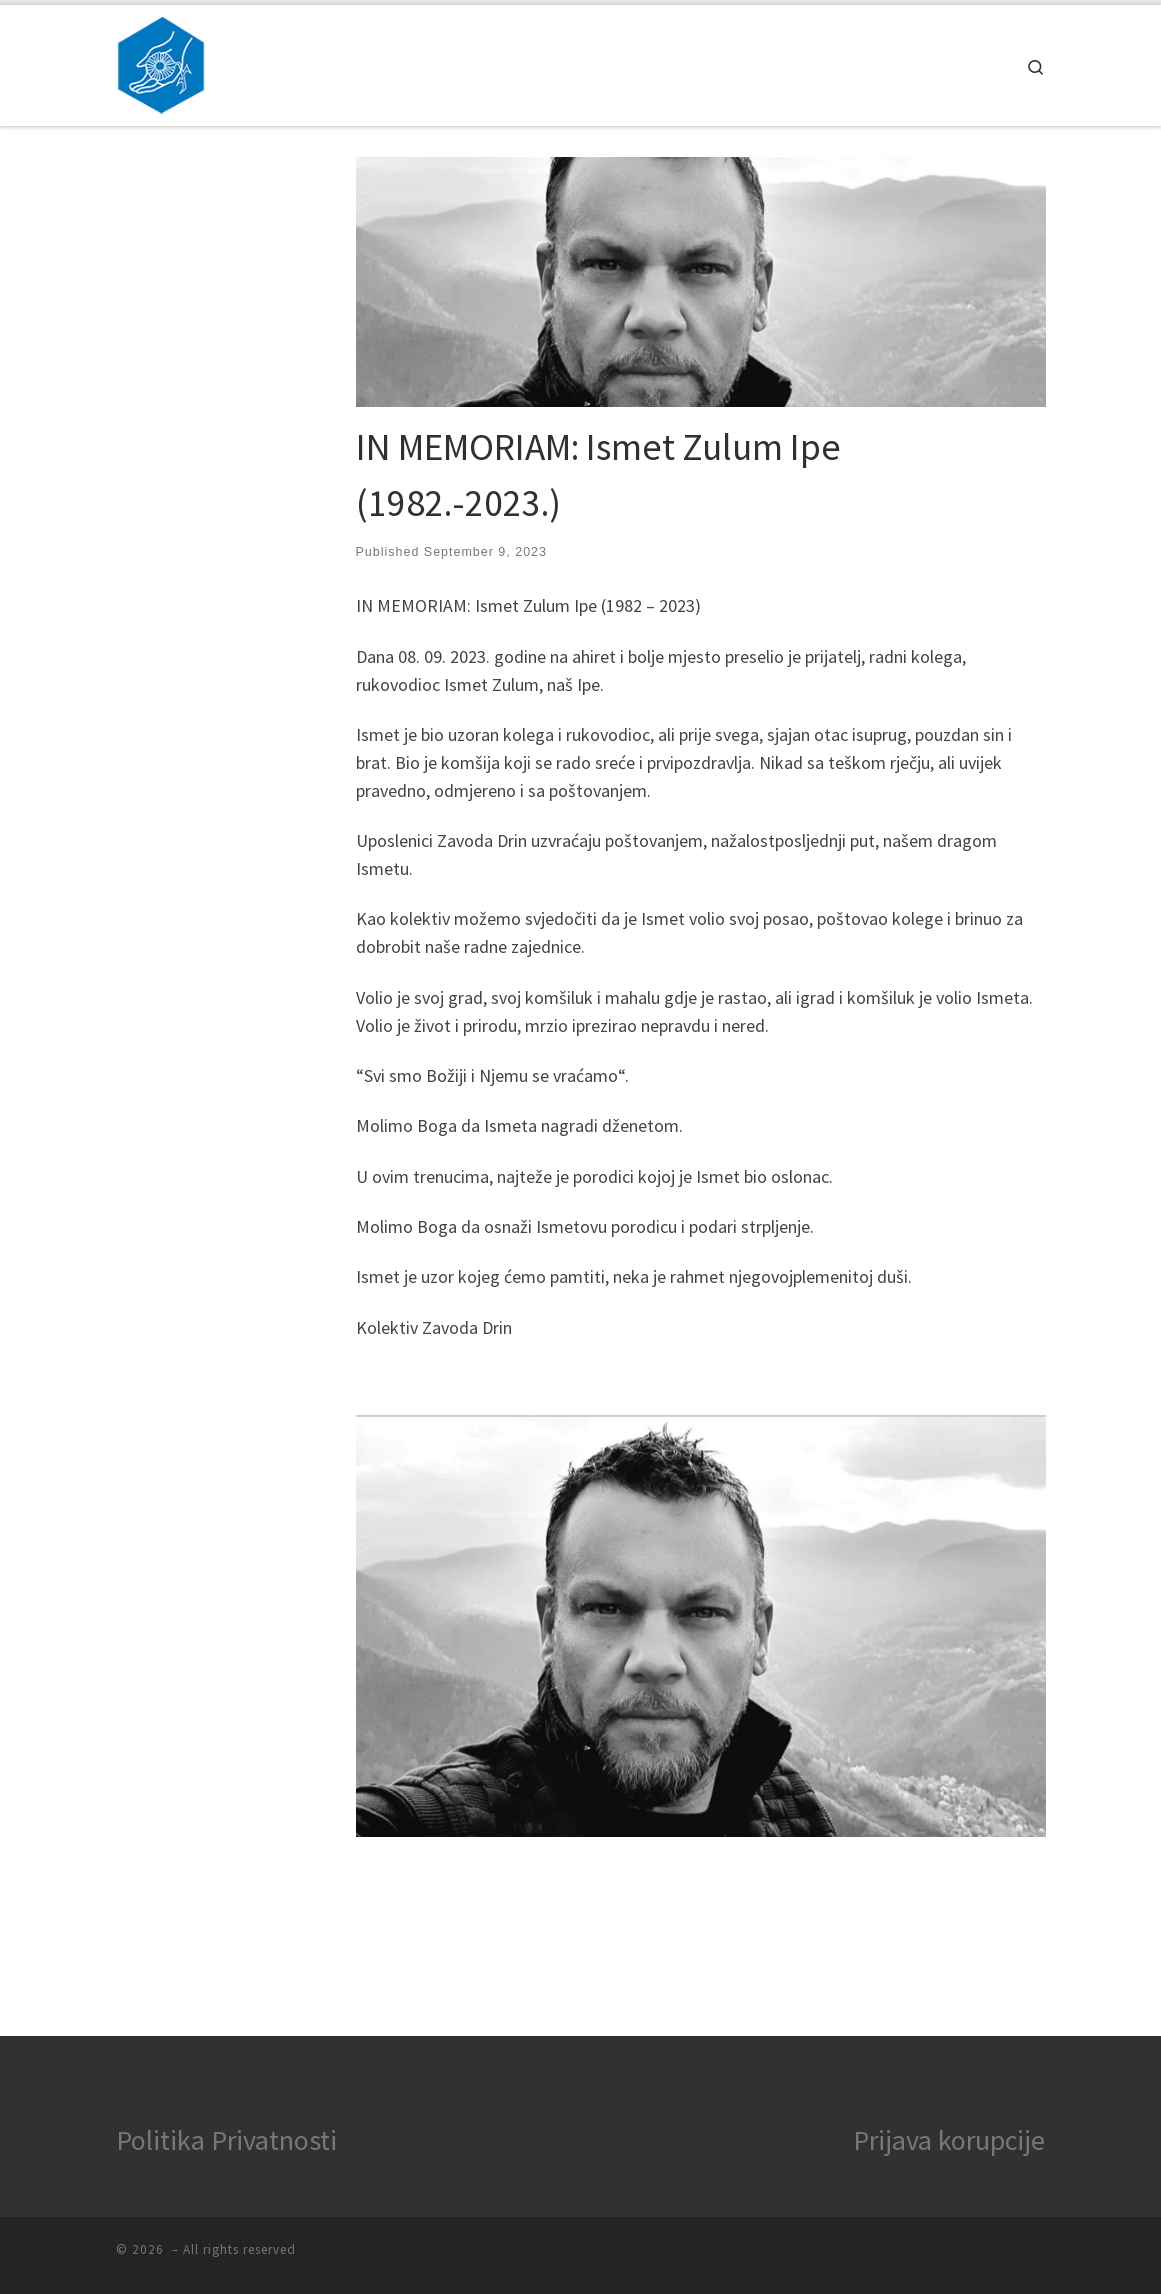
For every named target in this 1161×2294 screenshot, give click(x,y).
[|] (161, 61)
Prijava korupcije (949, 2140)
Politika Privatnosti (226, 2140)
